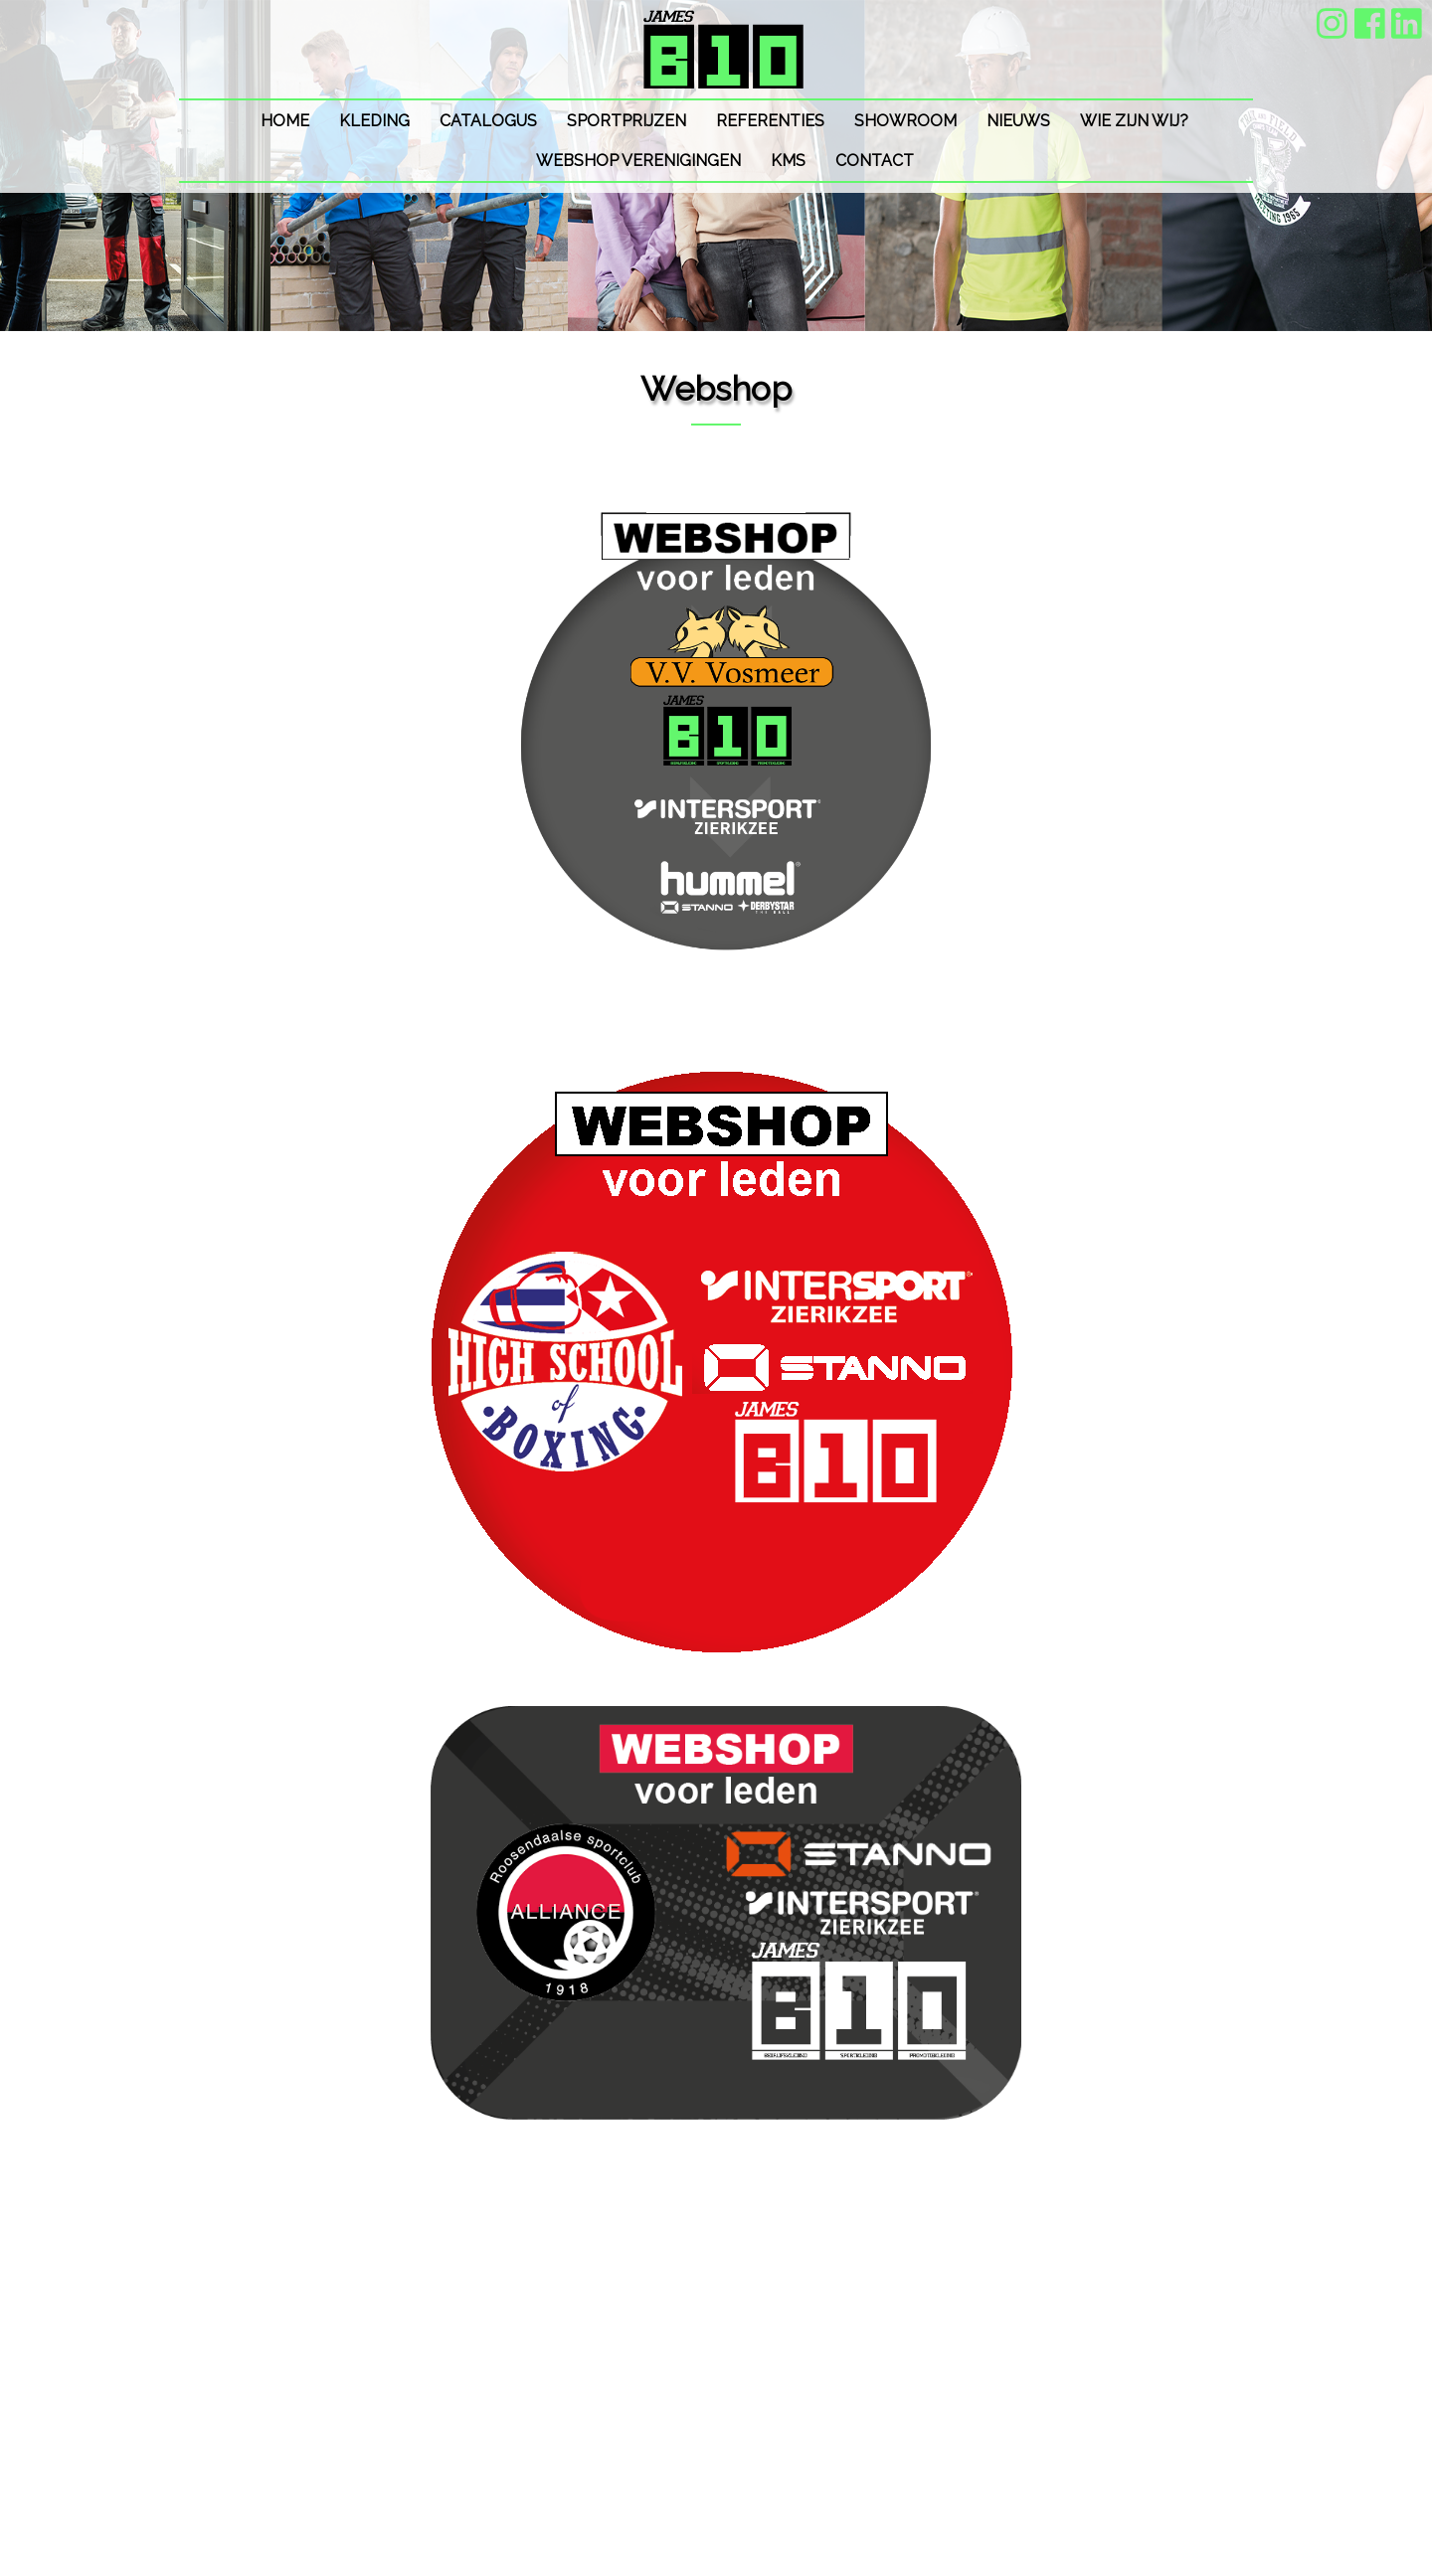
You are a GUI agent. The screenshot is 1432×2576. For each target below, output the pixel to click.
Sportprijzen (626, 120)
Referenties (770, 120)
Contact (874, 160)
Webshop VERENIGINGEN (638, 160)
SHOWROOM (905, 120)
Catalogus (488, 120)
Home (285, 120)
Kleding (374, 120)
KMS (788, 160)
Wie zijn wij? (1134, 120)
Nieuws (1018, 120)
